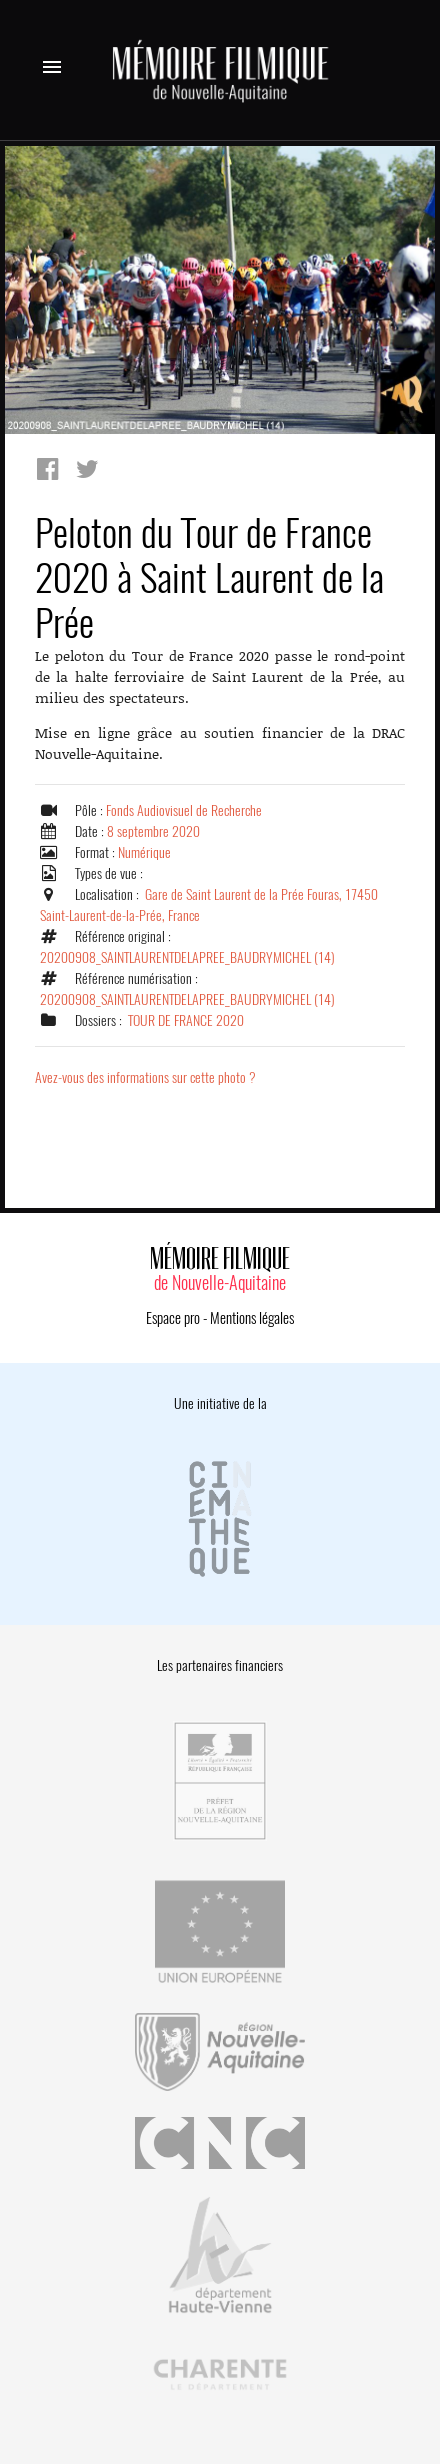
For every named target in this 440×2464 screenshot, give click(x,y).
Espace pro (173, 1318)
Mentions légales (252, 1318)
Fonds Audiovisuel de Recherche (184, 810)
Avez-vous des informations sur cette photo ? (145, 1077)
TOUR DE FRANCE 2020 (186, 1020)
